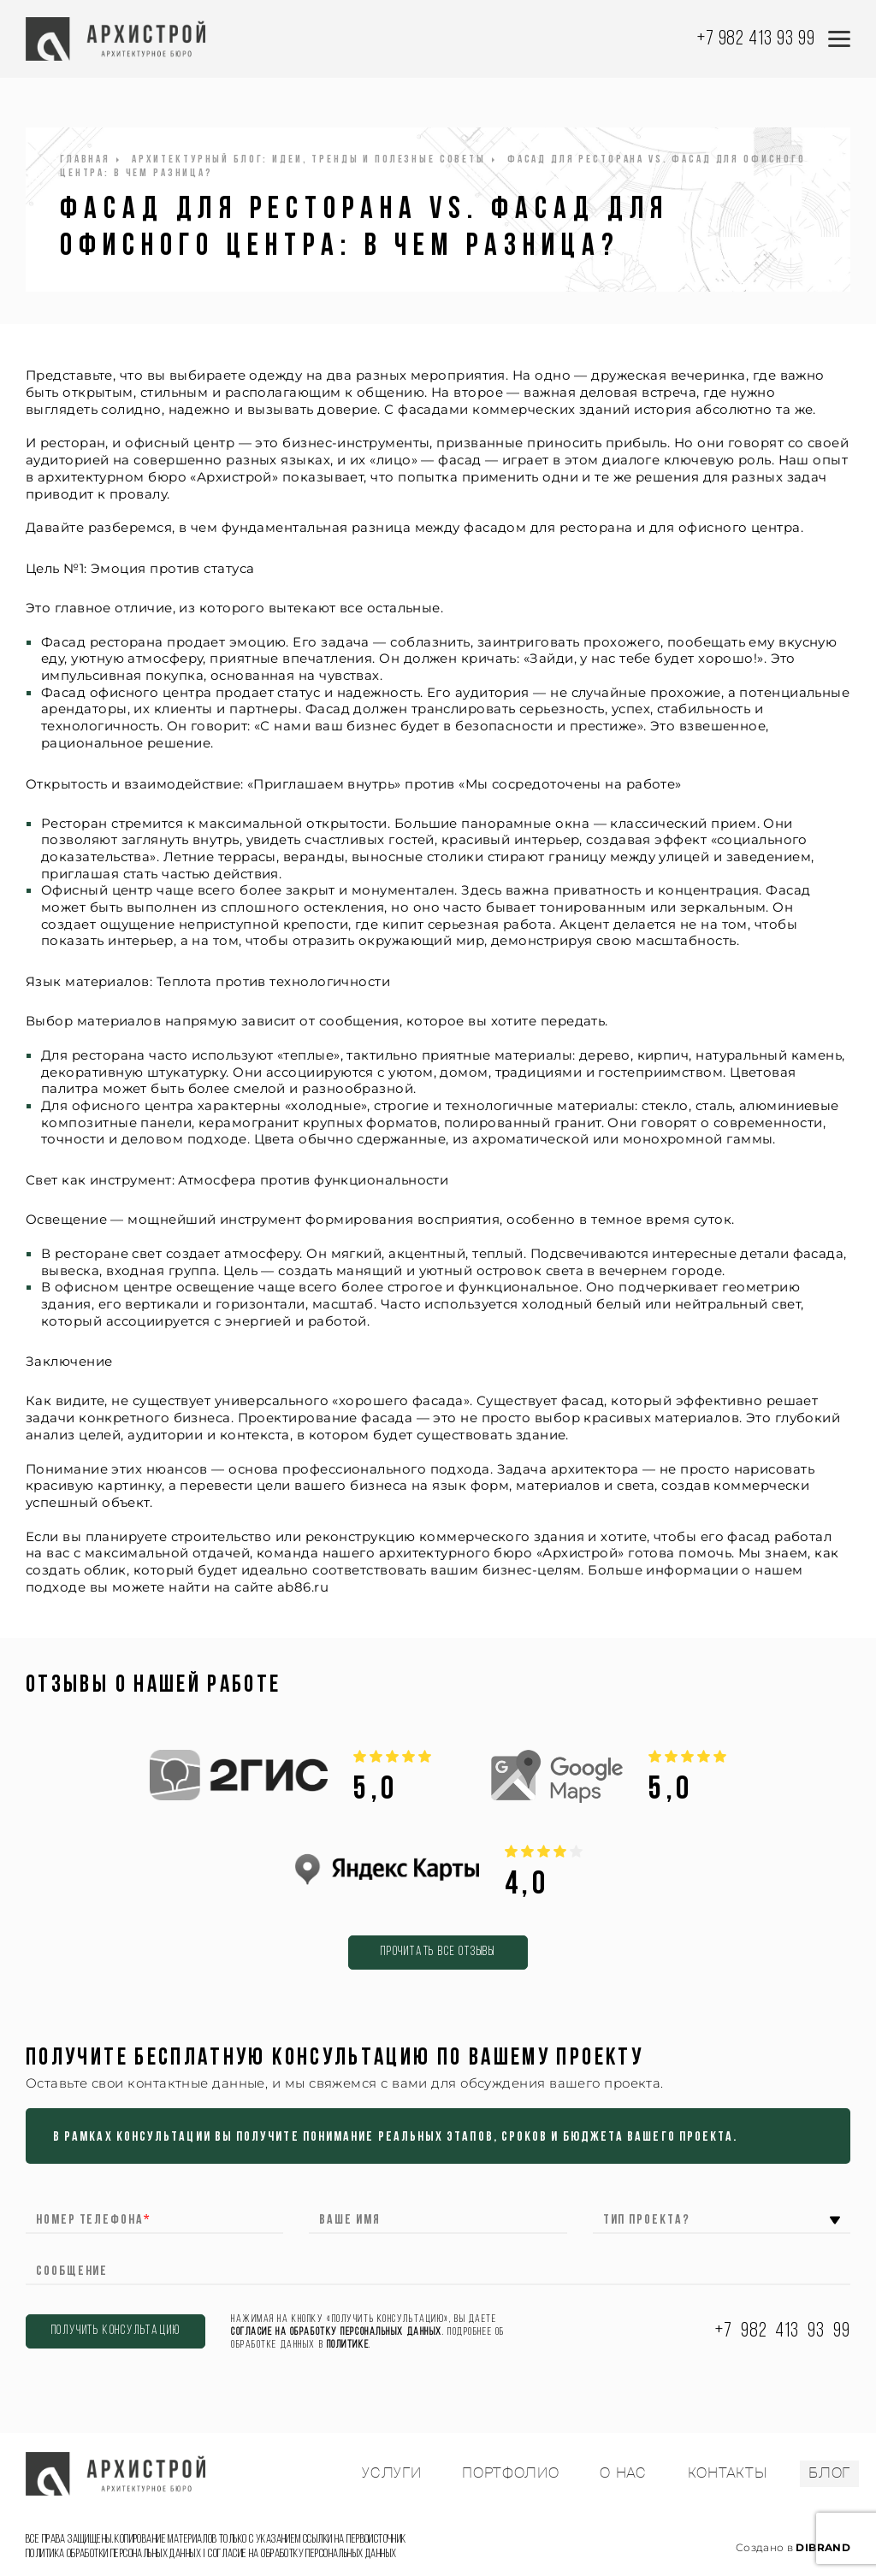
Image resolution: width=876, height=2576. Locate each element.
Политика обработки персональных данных (113, 2554)
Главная (85, 159)
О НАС (623, 2473)
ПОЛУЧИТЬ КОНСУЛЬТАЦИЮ (116, 2331)
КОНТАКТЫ (727, 2473)
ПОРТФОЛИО (510, 2473)
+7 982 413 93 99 (756, 39)
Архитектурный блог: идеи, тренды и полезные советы (309, 159)
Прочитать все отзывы (438, 1952)
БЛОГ (829, 2473)
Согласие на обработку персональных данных (302, 2554)
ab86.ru (302, 1587)
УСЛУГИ (391, 2473)
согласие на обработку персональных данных (336, 2331)
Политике (348, 2344)
